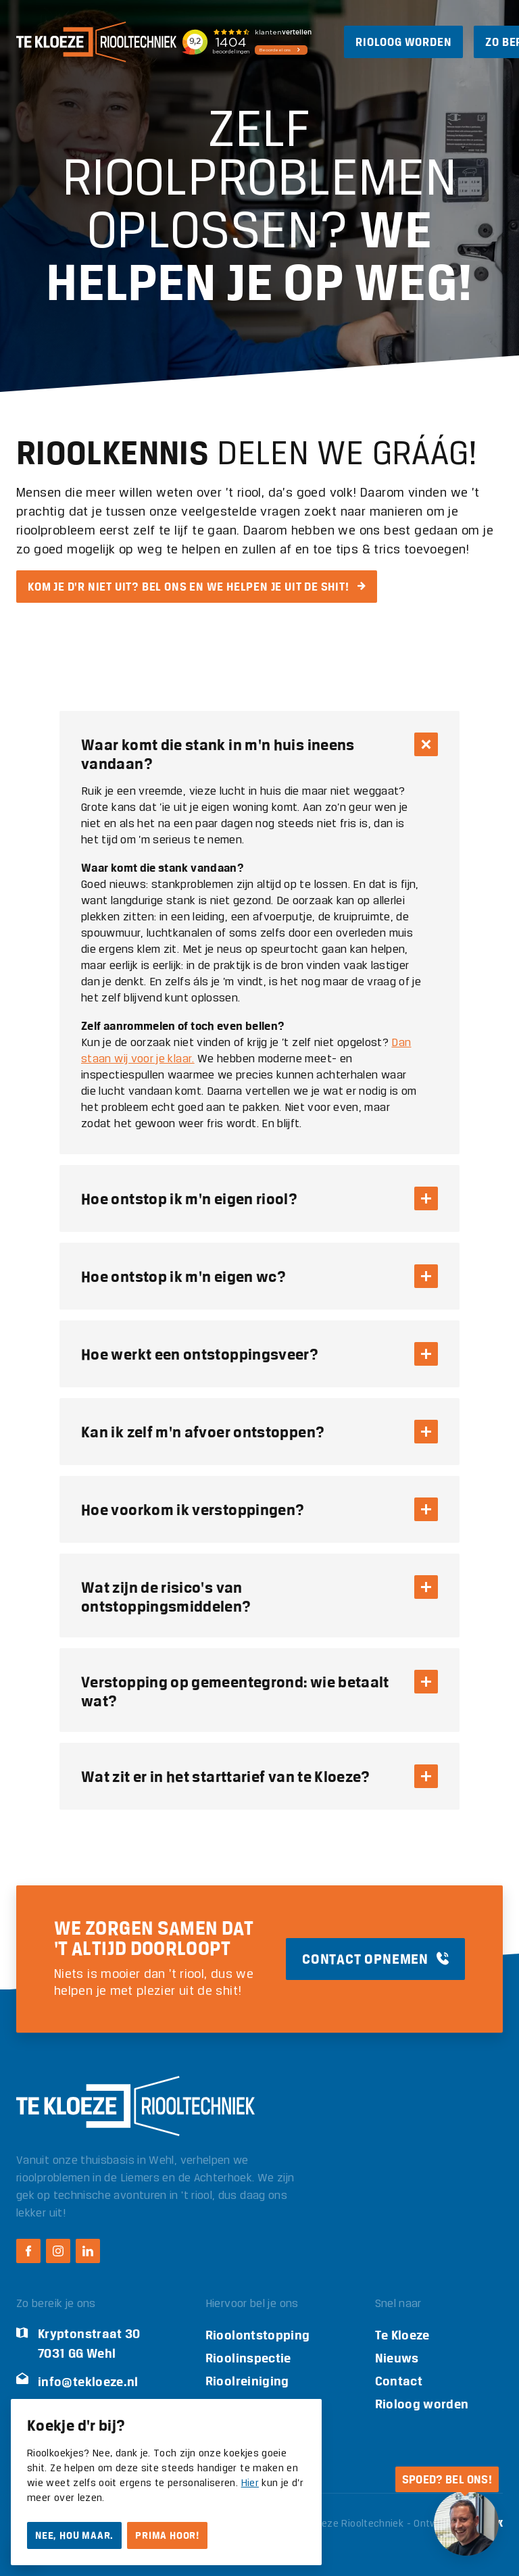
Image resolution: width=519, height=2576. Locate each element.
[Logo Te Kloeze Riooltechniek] (96, 42)
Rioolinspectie (248, 2358)
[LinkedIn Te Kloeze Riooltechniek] (88, 2251)
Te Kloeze (402, 2335)
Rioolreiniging (247, 2381)
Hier (250, 2483)
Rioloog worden (422, 2404)
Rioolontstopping (257, 2335)
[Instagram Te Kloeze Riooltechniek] (58, 2251)
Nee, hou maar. (74, 2535)
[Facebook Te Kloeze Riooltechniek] (28, 2251)
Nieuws (397, 2358)
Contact (399, 2381)
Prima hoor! (167, 2535)
